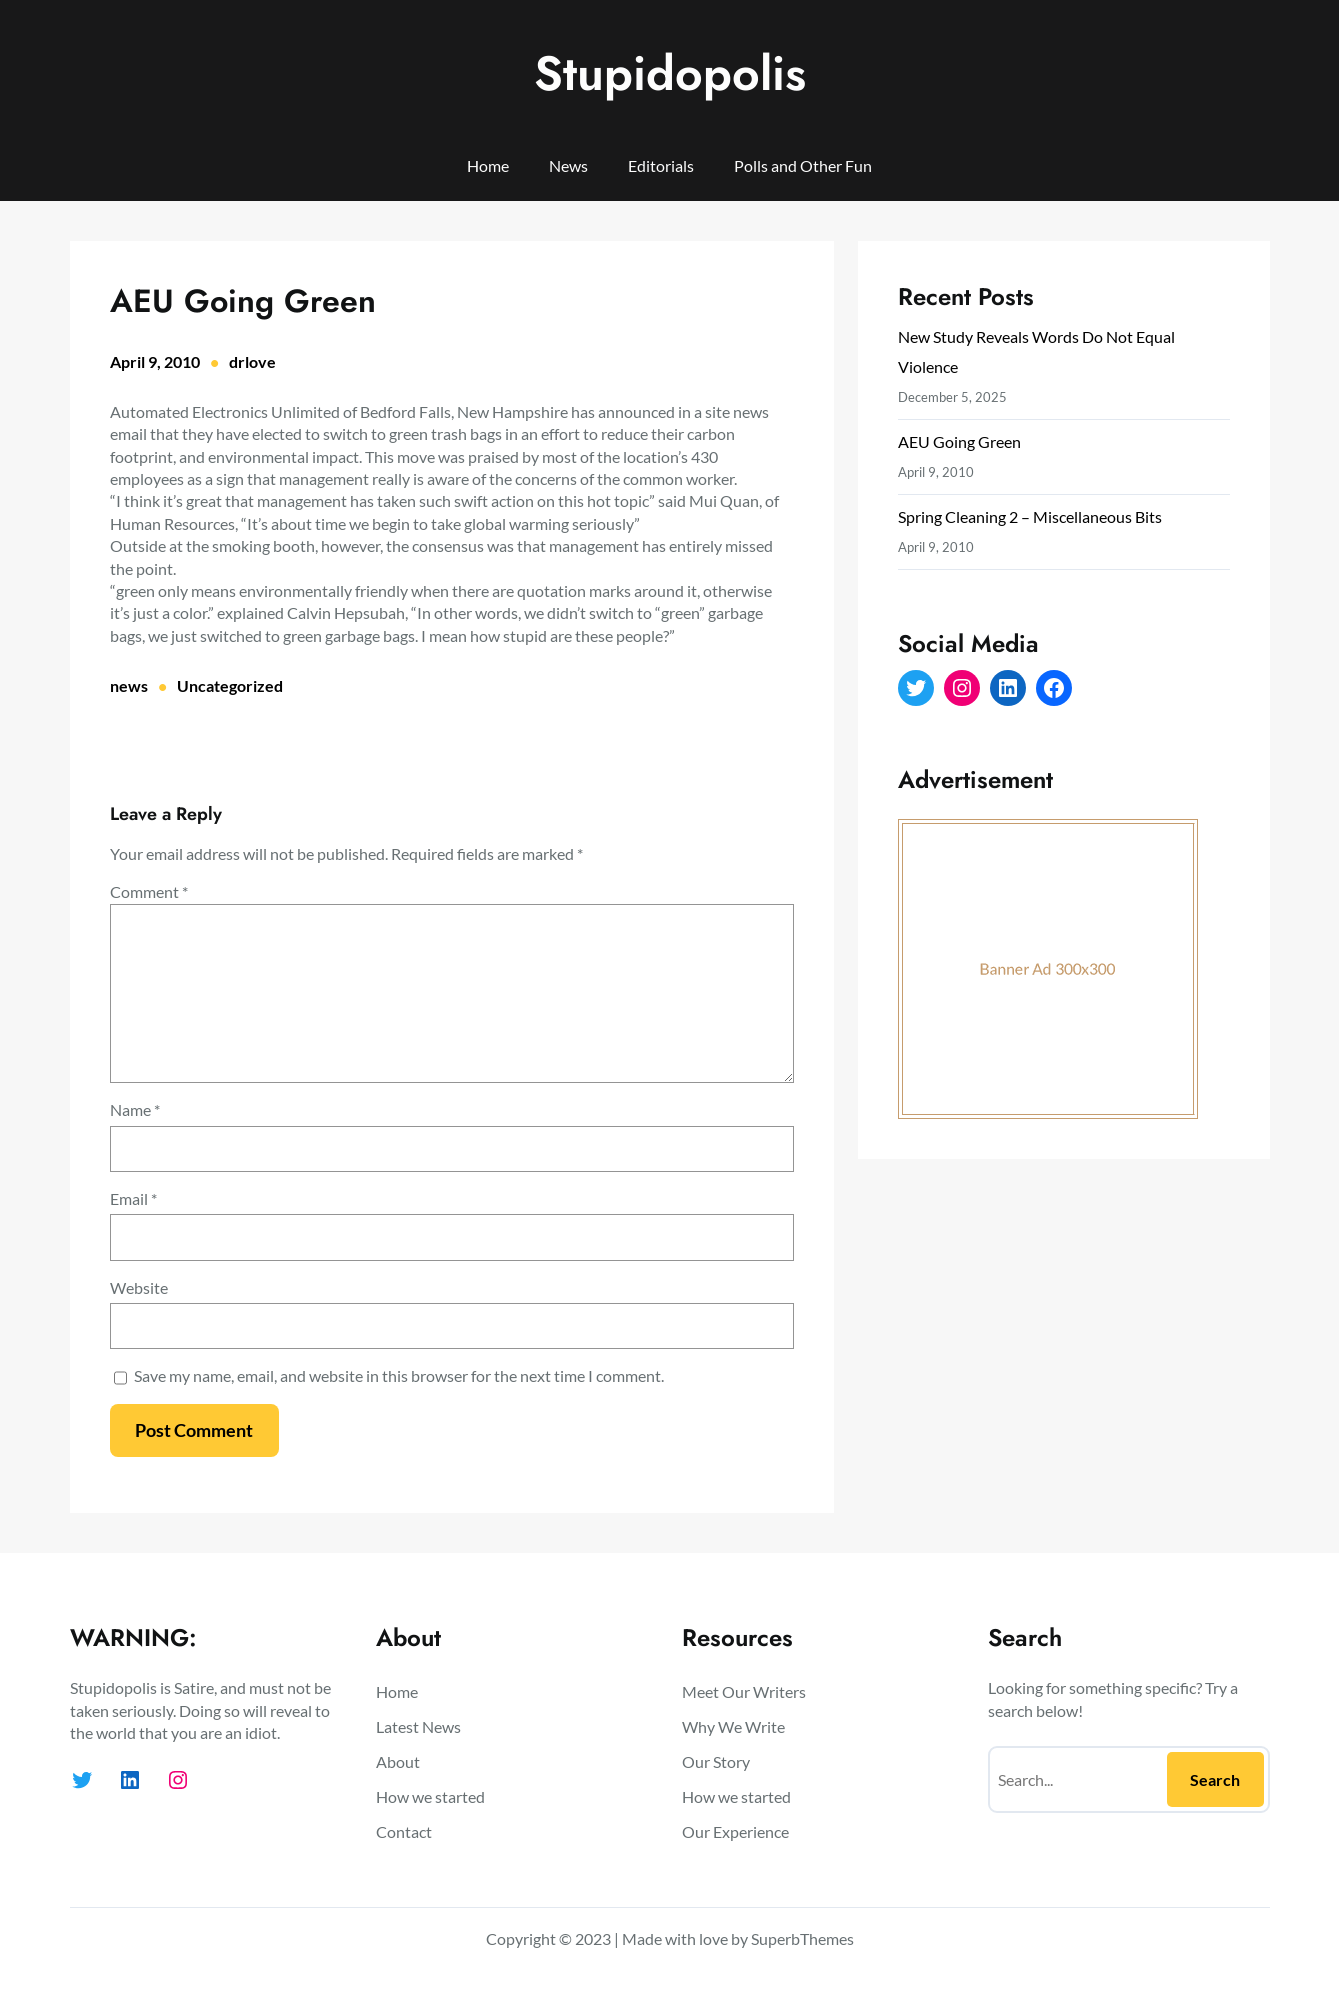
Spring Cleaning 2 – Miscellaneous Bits (1030, 516)
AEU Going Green (959, 441)
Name (135, 1109)
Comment (149, 891)
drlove (252, 361)
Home (488, 165)
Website (139, 1287)
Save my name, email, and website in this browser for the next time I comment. (399, 1375)
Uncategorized (230, 685)
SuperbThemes (802, 1938)
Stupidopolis (670, 73)
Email (133, 1198)
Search (1215, 1779)
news (129, 685)
